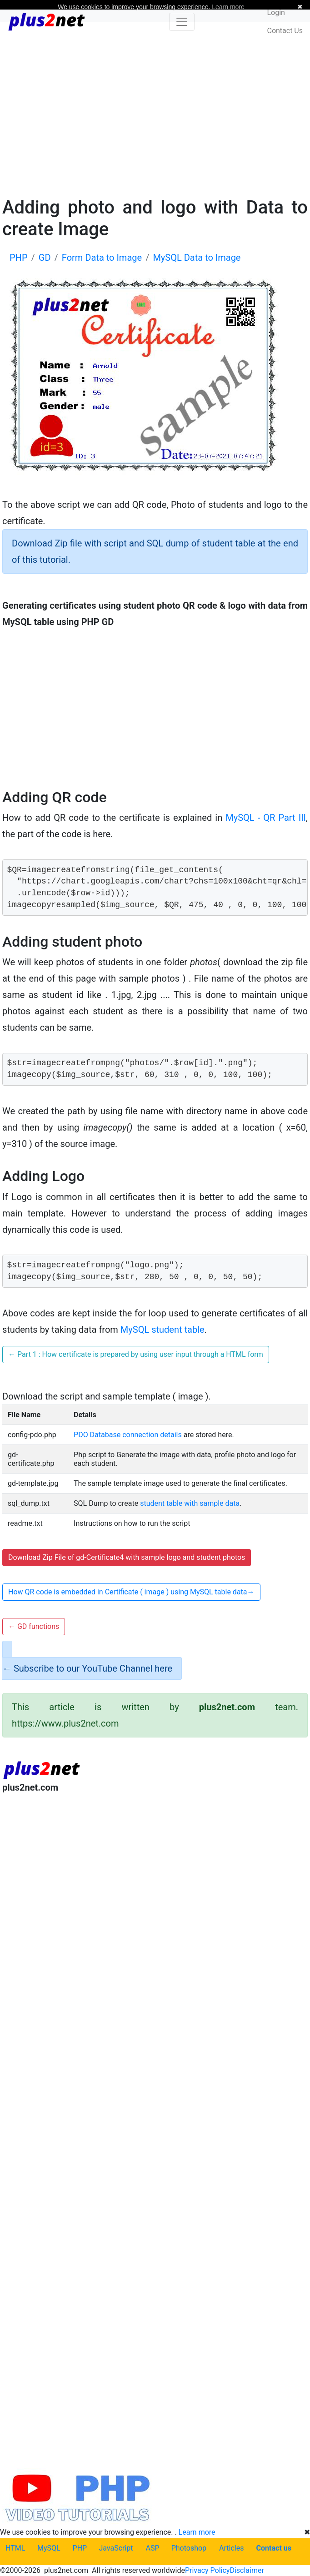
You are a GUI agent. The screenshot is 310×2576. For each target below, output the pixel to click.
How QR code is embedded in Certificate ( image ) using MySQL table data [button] (131, 1592)
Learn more (197, 2532)
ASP (153, 2548)
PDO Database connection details (128, 1434)
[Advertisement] (155, 108)
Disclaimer (247, 2570)
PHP (80, 2548)
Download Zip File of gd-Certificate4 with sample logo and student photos (126, 1557)
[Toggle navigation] (182, 22)
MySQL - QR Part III (265, 817)
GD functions (33, 1626)
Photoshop (188, 2548)
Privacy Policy (207, 2570)
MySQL (48, 2548)
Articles (231, 2548)
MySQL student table (162, 1329)
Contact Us (285, 30)
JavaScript (116, 2548)
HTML (15, 2548)
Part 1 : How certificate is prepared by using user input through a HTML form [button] (135, 1354)
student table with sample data (190, 1503)
